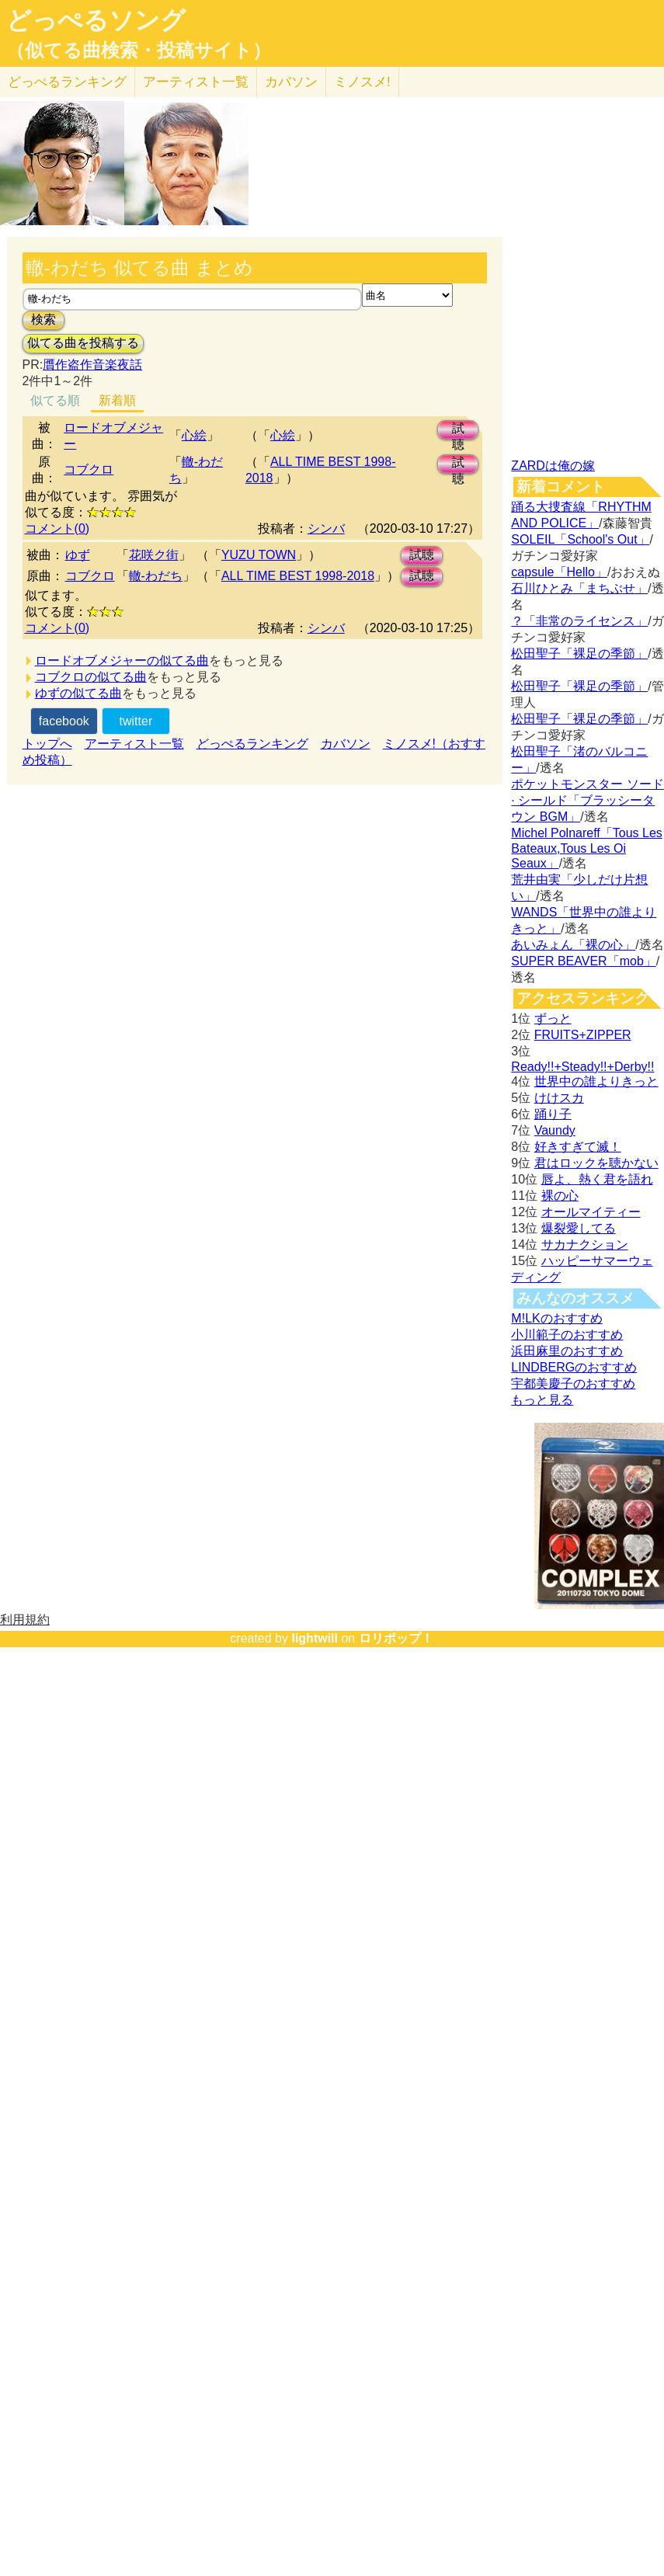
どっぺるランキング (252, 743)
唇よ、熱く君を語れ (597, 1179)
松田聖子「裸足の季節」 (579, 653)
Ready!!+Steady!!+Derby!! (582, 1066)
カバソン (291, 82)
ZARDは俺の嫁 (553, 465)
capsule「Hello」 (559, 572)
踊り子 (553, 1114)
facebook (64, 721)
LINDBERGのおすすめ (574, 1367)
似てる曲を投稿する (83, 342)
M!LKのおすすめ (556, 1318)
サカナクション (584, 1244)
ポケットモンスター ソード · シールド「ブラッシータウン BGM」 (587, 800)
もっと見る (542, 1399)
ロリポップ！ (396, 1638)
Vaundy (554, 1130)
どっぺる (67, 82)
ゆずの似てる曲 (78, 693)
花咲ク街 (154, 554)
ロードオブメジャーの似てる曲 (122, 660)
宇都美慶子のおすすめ (573, 1383)
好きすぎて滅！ (577, 1146)
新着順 (117, 400)
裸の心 (560, 1195)
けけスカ (559, 1097)
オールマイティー (591, 1211)
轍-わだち (156, 575)
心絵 (194, 435)
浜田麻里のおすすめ (567, 1351)
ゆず (77, 554)
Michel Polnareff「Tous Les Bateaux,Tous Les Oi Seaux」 (586, 848)
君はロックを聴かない (596, 1163)
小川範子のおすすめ (567, 1334)
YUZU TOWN (258, 554)
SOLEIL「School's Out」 (580, 539)
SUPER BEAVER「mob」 (583, 961)
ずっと (553, 1018)
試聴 (458, 431)
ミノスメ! (362, 82)
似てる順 (55, 400)
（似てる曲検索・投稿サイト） (138, 50)
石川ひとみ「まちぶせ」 (579, 588)
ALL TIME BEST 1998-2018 (297, 575)
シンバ (326, 528)
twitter (136, 721)
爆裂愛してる (578, 1228)
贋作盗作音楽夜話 (92, 364)
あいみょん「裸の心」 (573, 944)
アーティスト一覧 (134, 743)
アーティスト (196, 82)
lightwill (314, 1638)
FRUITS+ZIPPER (582, 1034)
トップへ (47, 743)
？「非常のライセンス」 (579, 620)
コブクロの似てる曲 (91, 676)
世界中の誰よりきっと (596, 1081)
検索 (43, 319)
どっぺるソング (96, 20)
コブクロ (88, 469)
